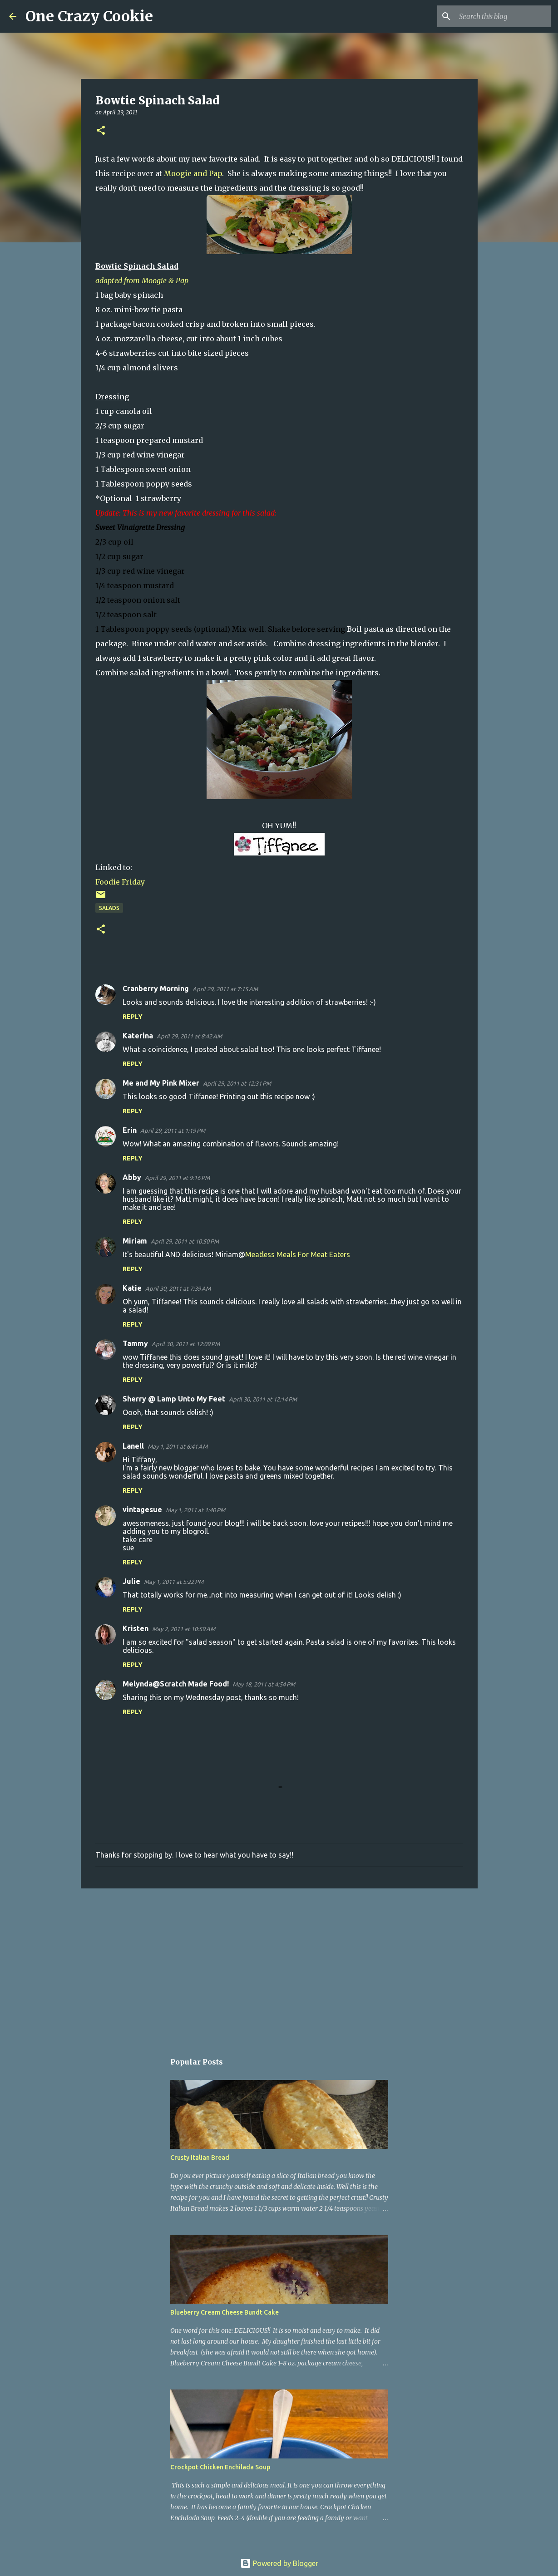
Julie (131, 1581)
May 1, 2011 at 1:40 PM (195, 1510)
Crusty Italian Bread (199, 2157)
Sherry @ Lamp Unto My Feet (174, 1399)
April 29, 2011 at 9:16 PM (177, 1178)
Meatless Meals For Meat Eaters (297, 1254)
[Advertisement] (279, 1965)
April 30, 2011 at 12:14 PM (263, 1399)
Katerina (138, 1036)
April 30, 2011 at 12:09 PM (186, 1344)
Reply (133, 1016)
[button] (100, 131)
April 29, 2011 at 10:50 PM (185, 1241)
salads (109, 908)
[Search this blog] (503, 16)
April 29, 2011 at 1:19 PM (172, 1130)
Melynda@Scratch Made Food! (176, 1684)
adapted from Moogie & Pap (141, 280)
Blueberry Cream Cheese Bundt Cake (224, 2312)
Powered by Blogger (279, 2563)
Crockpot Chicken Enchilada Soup (220, 2467)
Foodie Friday (120, 881)
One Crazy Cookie (89, 16)
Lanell (133, 1446)
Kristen (135, 1628)
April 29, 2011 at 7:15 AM (225, 989)
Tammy (135, 1343)
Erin (130, 1130)
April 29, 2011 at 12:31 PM (237, 1083)
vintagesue (142, 1509)
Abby (132, 1177)
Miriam (135, 1241)
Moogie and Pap (193, 173)
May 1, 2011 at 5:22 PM (173, 1581)
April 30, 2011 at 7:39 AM (178, 1288)
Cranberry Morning (156, 988)
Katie (132, 1288)
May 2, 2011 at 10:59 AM (183, 1629)
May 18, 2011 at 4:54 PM (263, 1684)
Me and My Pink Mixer (161, 1083)
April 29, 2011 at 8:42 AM (189, 1036)
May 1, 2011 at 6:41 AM (177, 1446)
